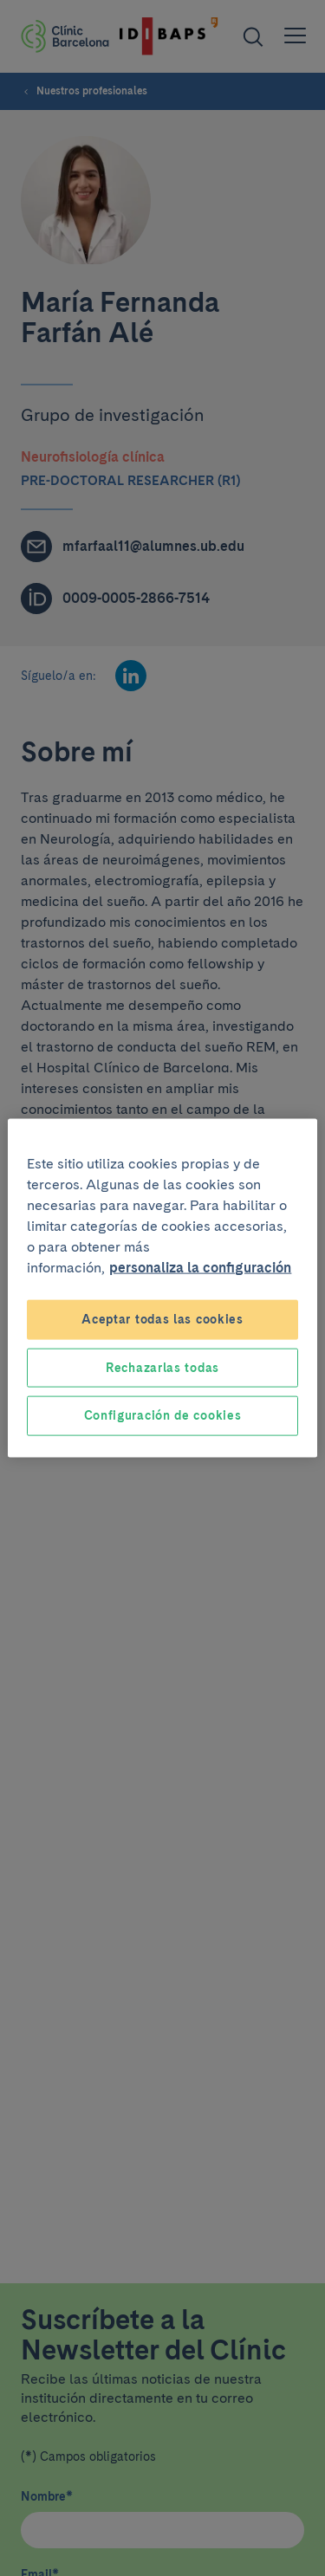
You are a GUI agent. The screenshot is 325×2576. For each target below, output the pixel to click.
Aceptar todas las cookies (162, 1319)
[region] (162, 1288)
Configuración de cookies (163, 1415)
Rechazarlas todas (162, 1367)
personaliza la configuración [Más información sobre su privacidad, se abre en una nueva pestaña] (200, 1267)
